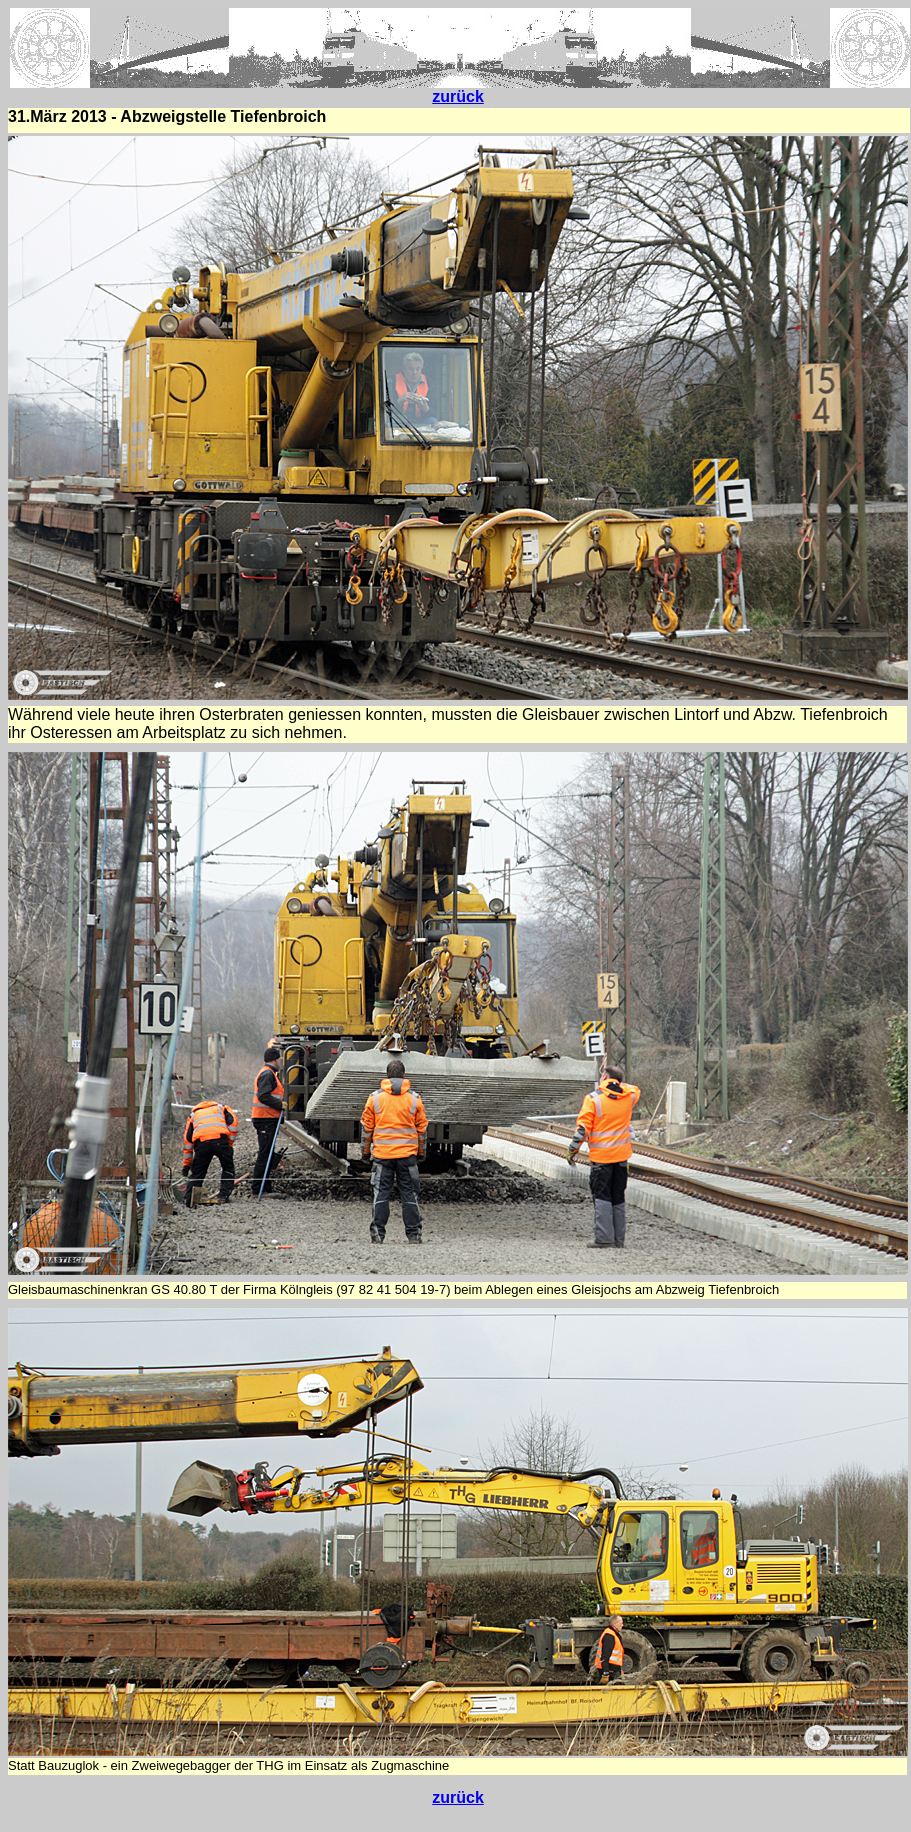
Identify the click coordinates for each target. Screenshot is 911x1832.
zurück (458, 96)
